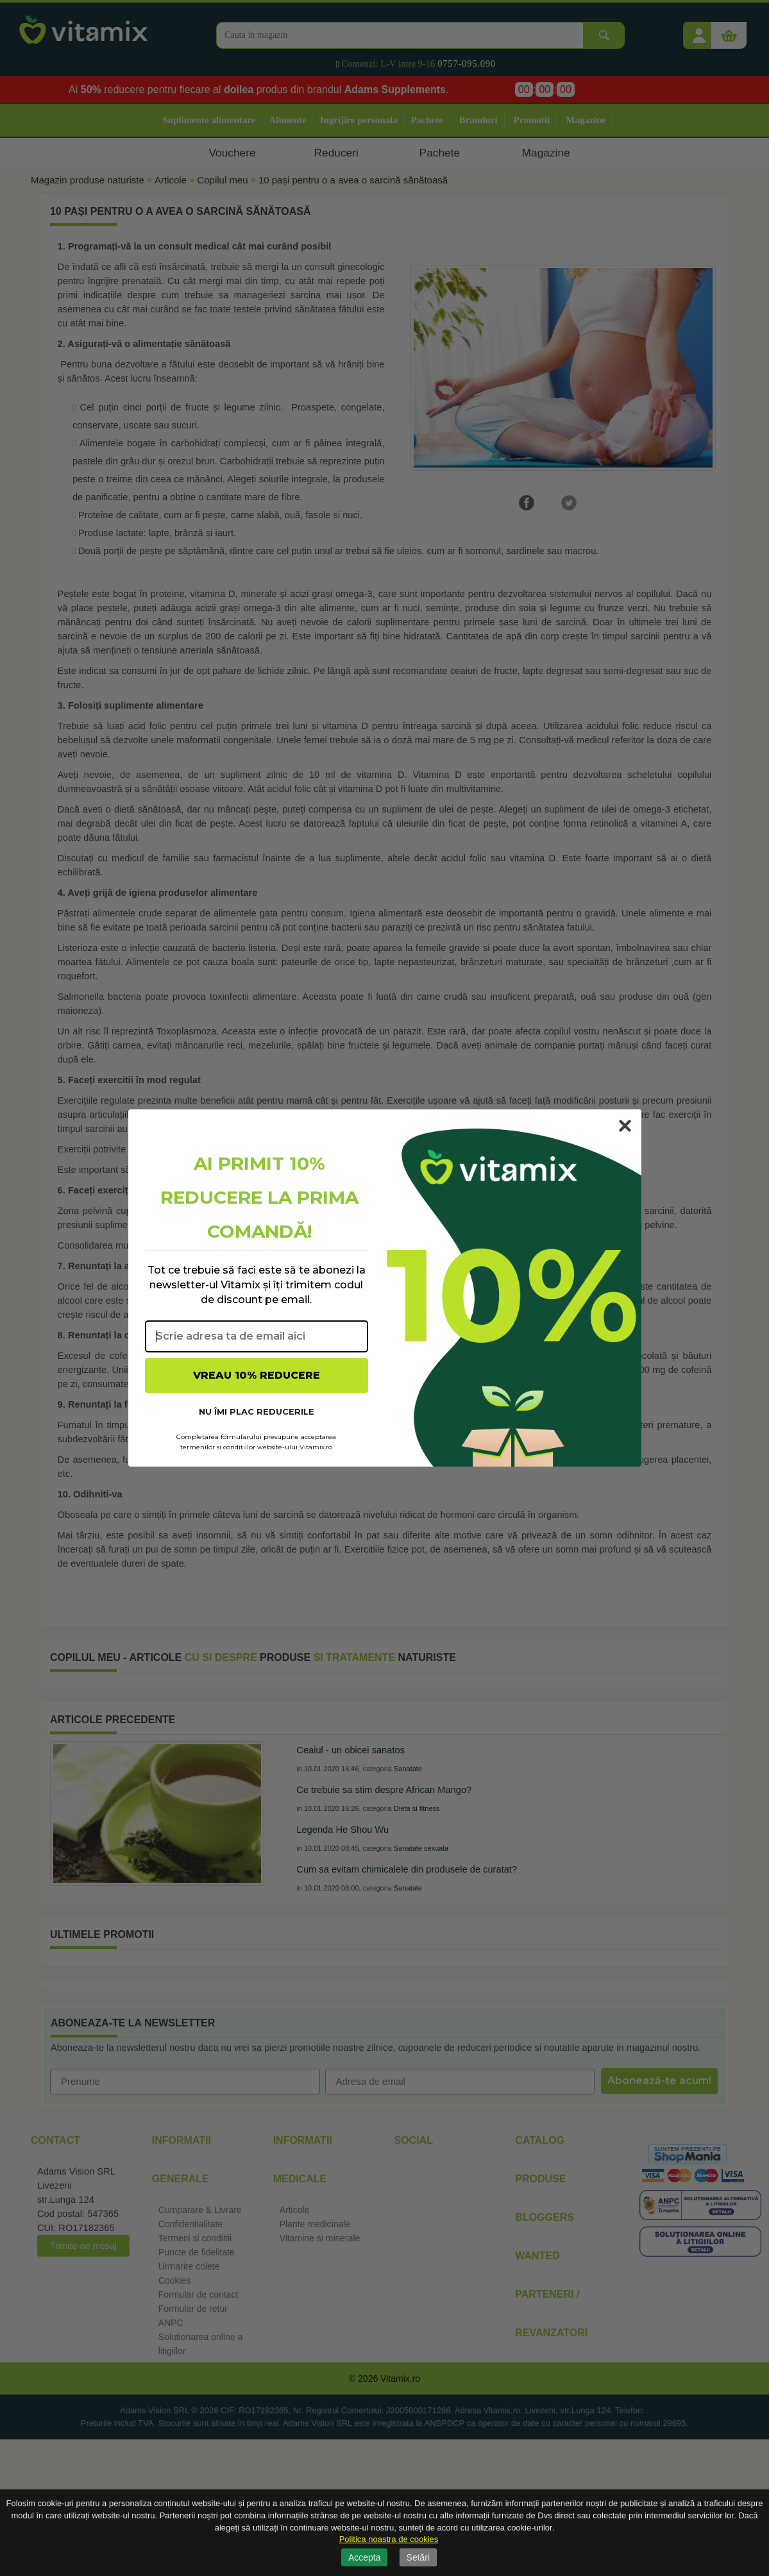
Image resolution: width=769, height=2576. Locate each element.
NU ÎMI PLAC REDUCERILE (256, 1411)
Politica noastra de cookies (389, 2539)
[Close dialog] (625, 1126)
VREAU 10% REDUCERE (256, 1375)
